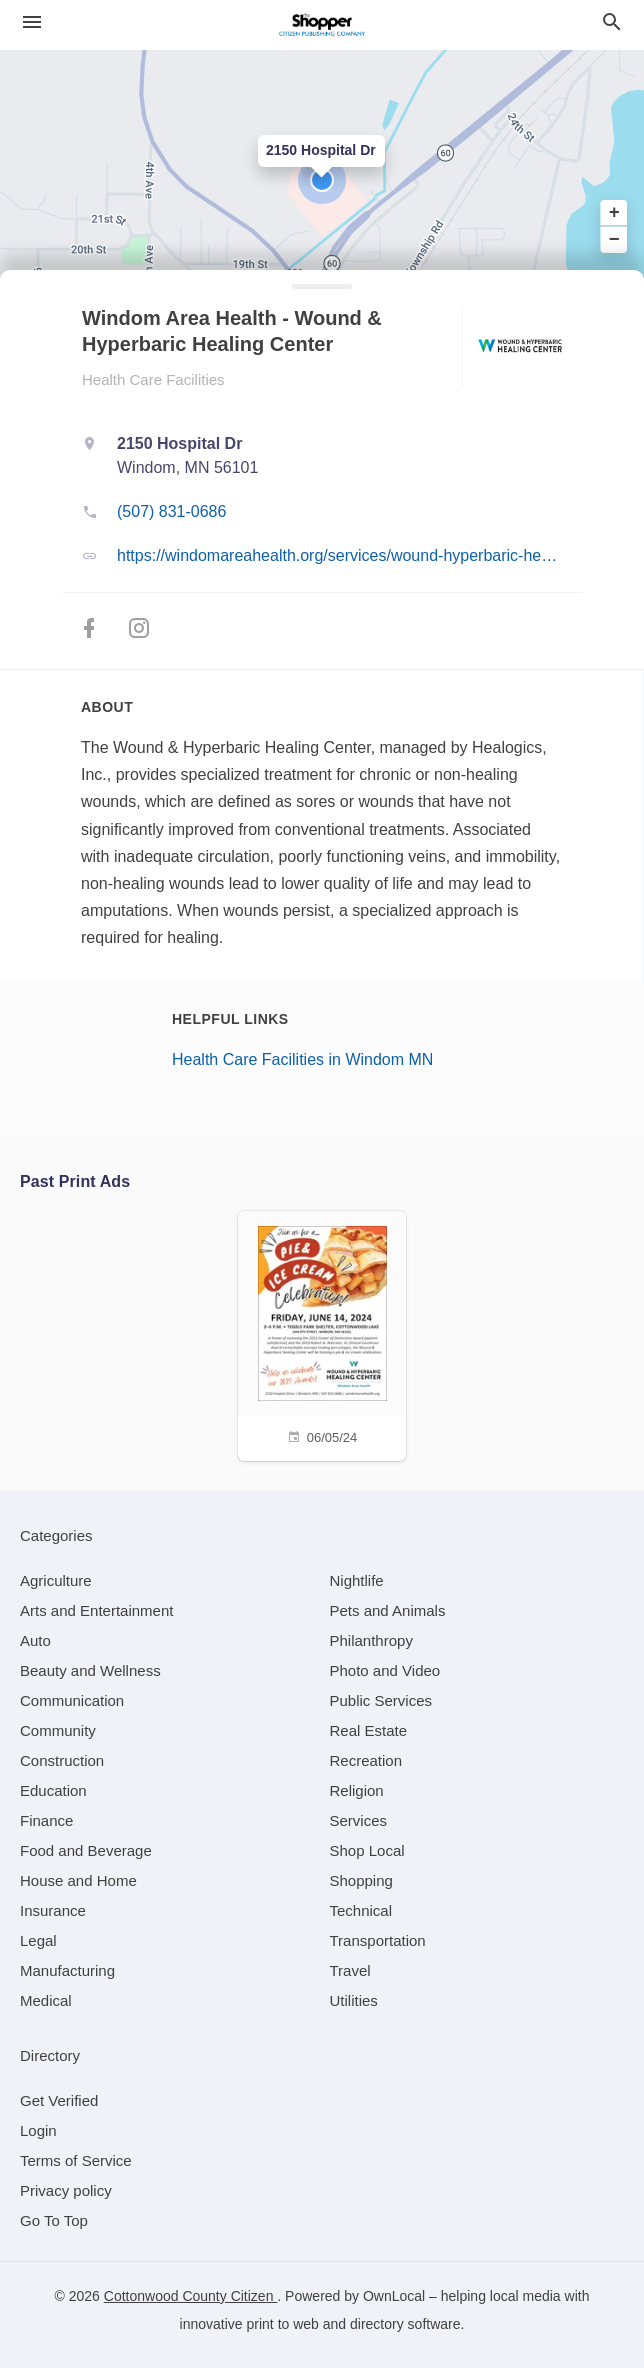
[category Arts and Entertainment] (96, 1610)
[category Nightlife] (357, 1580)
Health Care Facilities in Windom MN (302, 1059)
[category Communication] (72, 1700)
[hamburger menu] (32, 22)
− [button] (614, 239)
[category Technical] (361, 1910)
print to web (283, 2324)
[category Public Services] (381, 1700)
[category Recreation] (366, 1760)
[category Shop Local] (367, 1850)
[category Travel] (350, 1970)
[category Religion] (357, 1790)
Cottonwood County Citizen (191, 2296)
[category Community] (58, 1730)
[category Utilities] (354, 2000)
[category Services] (359, 1820)
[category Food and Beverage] (86, 1850)
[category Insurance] (53, 1910)
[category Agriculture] (56, 1580)
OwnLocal (394, 2296)
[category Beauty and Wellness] (90, 1670)
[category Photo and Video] (385, 1670)
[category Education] (53, 1790)
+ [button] (614, 213)
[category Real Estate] (369, 1730)
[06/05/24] (322, 1333)
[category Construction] (62, 1760)
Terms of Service (76, 2160)
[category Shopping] (361, 1880)
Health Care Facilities (153, 379)
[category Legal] (38, 1940)
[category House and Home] (78, 1880)
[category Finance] (46, 1820)
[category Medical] (46, 2000)
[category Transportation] (378, 1940)
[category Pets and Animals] (388, 1610)
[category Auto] (35, 1640)
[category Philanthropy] (371, 1640)
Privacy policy (66, 2190)
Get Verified (59, 2100)
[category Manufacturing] (67, 1970)
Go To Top (54, 2220)
